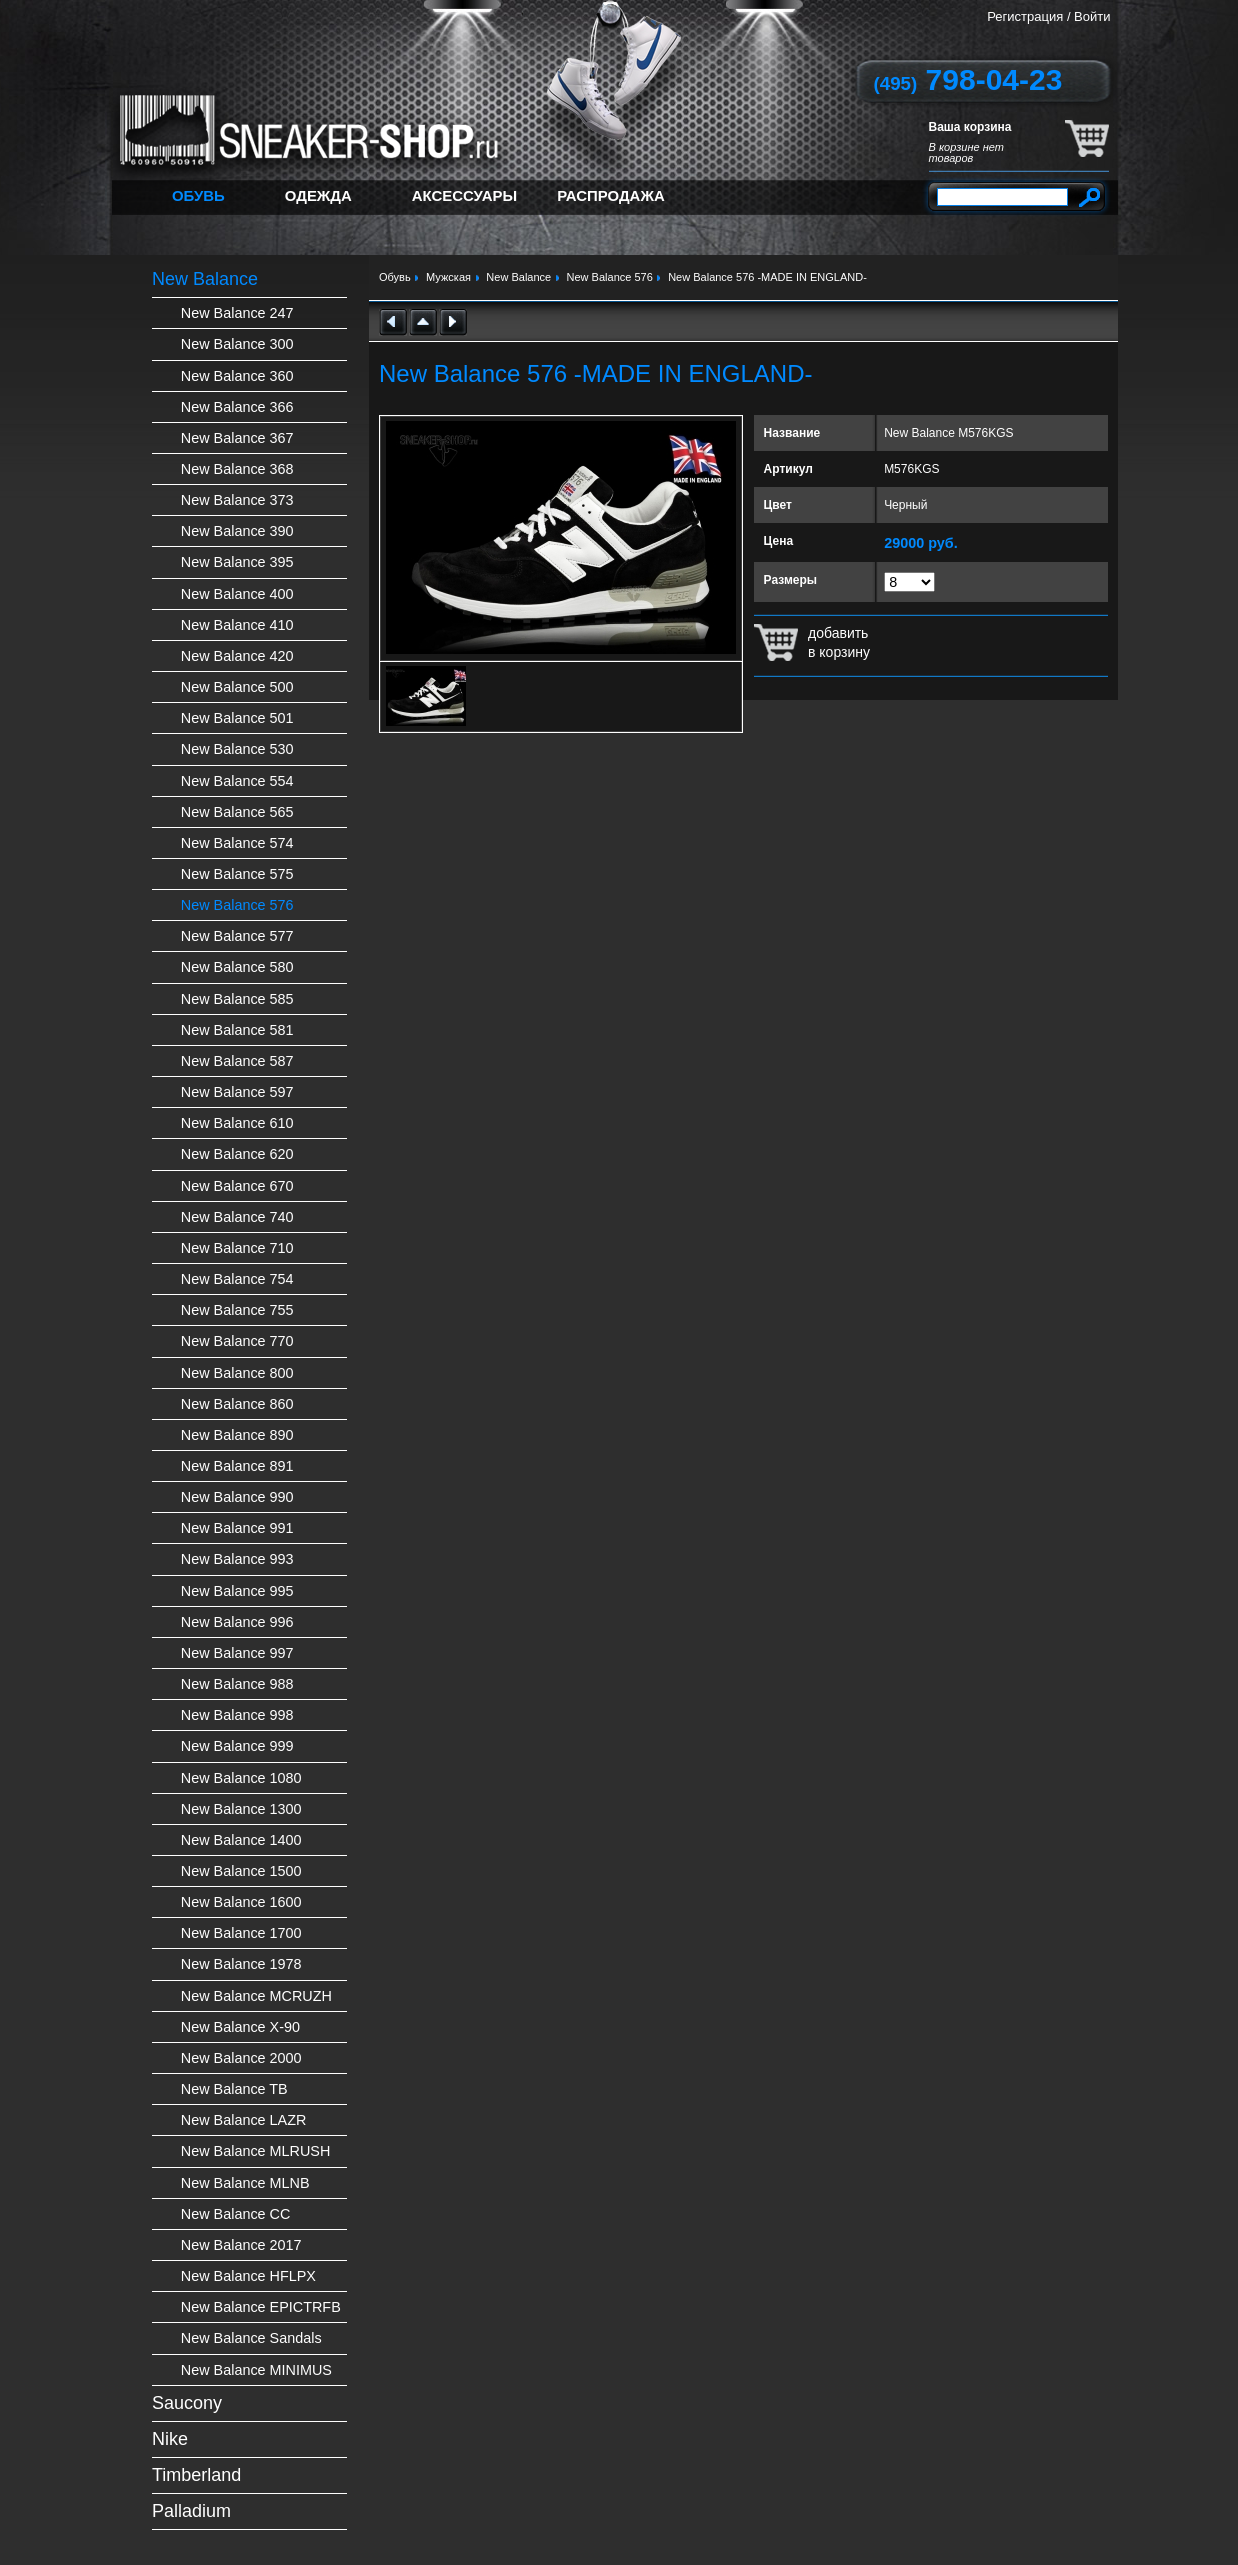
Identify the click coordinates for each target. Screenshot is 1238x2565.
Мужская (448, 277)
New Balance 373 (237, 500)
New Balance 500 (237, 687)
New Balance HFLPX (248, 2276)
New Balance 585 (237, 999)
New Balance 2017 (241, 2245)
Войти (1092, 16)
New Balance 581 (237, 1030)
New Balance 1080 (241, 1778)
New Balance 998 (237, 1715)
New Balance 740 (237, 1217)
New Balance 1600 (241, 1902)
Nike (170, 2439)
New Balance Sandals (251, 2338)
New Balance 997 (237, 1653)
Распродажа (611, 195)
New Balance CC (236, 2214)
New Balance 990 (237, 1497)
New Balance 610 (237, 1123)
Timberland (196, 2475)
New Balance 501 (237, 718)
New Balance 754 (237, 1279)
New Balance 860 (237, 1404)
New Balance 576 (237, 905)
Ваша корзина (970, 127)
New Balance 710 (237, 1248)
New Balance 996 (237, 1622)
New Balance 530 (237, 749)
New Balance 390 (237, 531)
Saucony (187, 2403)
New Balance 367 (237, 438)
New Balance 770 (237, 1341)
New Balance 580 (237, 967)
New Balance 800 (237, 1373)
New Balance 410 (237, 625)
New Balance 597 (237, 1092)
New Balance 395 (237, 562)
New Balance (205, 279)
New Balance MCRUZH (256, 1996)
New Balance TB (234, 2089)
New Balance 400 (237, 594)
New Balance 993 (237, 1559)
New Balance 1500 (241, 1871)
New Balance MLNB (245, 2183)
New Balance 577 (237, 936)
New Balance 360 (237, 376)
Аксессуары (464, 195)
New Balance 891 (237, 1466)
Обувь (198, 195)
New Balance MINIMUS (256, 2370)
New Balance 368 (237, 469)
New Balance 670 (237, 1186)
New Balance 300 (237, 344)
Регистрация (1025, 16)
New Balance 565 (237, 812)
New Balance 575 (237, 874)
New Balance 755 (237, 1310)
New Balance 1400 (241, 1840)
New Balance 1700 (241, 1933)
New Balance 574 (237, 843)
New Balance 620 (237, 1154)
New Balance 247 (237, 313)
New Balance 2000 (241, 2058)
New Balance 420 (237, 656)
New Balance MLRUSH (256, 2151)
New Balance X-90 (240, 2027)
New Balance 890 (237, 1435)
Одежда (318, 195)
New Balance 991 (237, 1528)
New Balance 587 (237, 1061)
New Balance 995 (237, 1591)
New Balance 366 (237, 407)
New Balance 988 (237, 1684)
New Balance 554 (237, 781)
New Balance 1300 (241, 1809)
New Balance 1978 (241, 1964)
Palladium (191, 2511)
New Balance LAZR (244, 2120)
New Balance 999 (237, 1746)
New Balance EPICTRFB (261, 2307)
